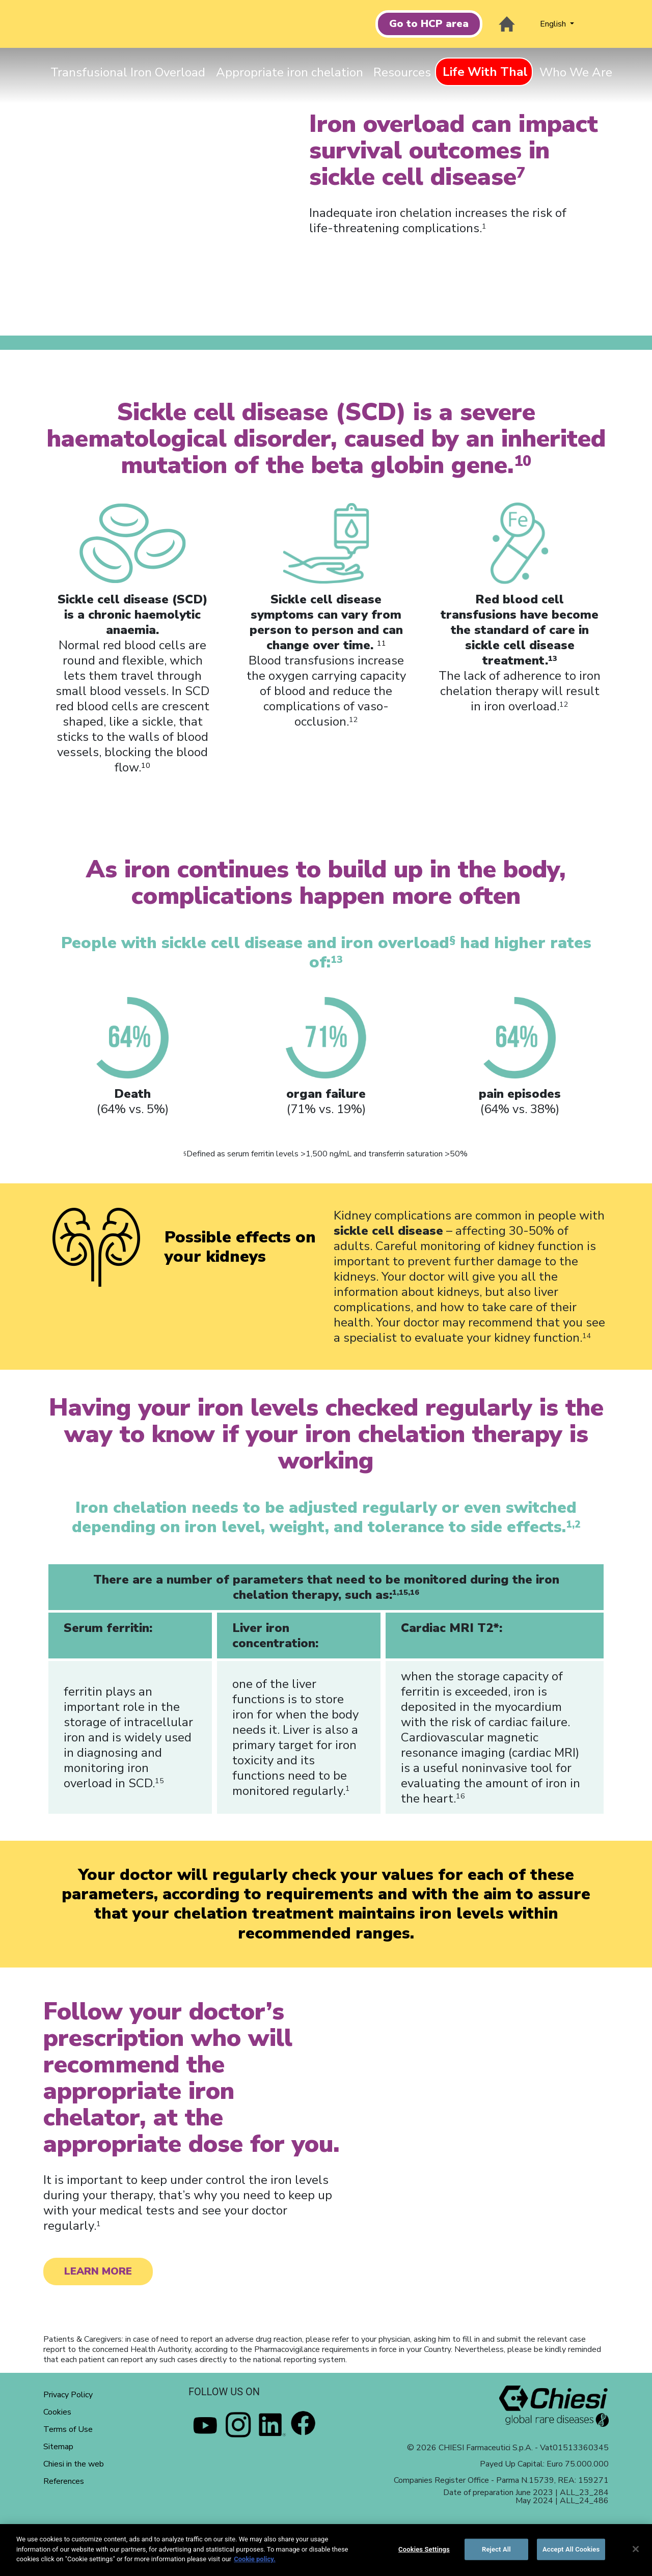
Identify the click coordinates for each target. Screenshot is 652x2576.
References (63, 2481)
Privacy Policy (68, 2394)
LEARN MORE (98, 2271)
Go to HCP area (429, 24)
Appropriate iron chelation (289, 72)
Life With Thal (485, 72)
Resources (402, 72)
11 (381, 643)
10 (145, 765)
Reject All (496, 2549)
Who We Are (575, 72)
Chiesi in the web (73, 2464)
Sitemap (58, 2446)
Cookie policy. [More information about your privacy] (255, 2559)
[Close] (635, 2549)
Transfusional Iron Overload (127, 72)
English (554, 24)
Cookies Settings (424, 2549)
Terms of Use (68, 2429)
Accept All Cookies (571, 2549)
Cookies (57, 2412)
